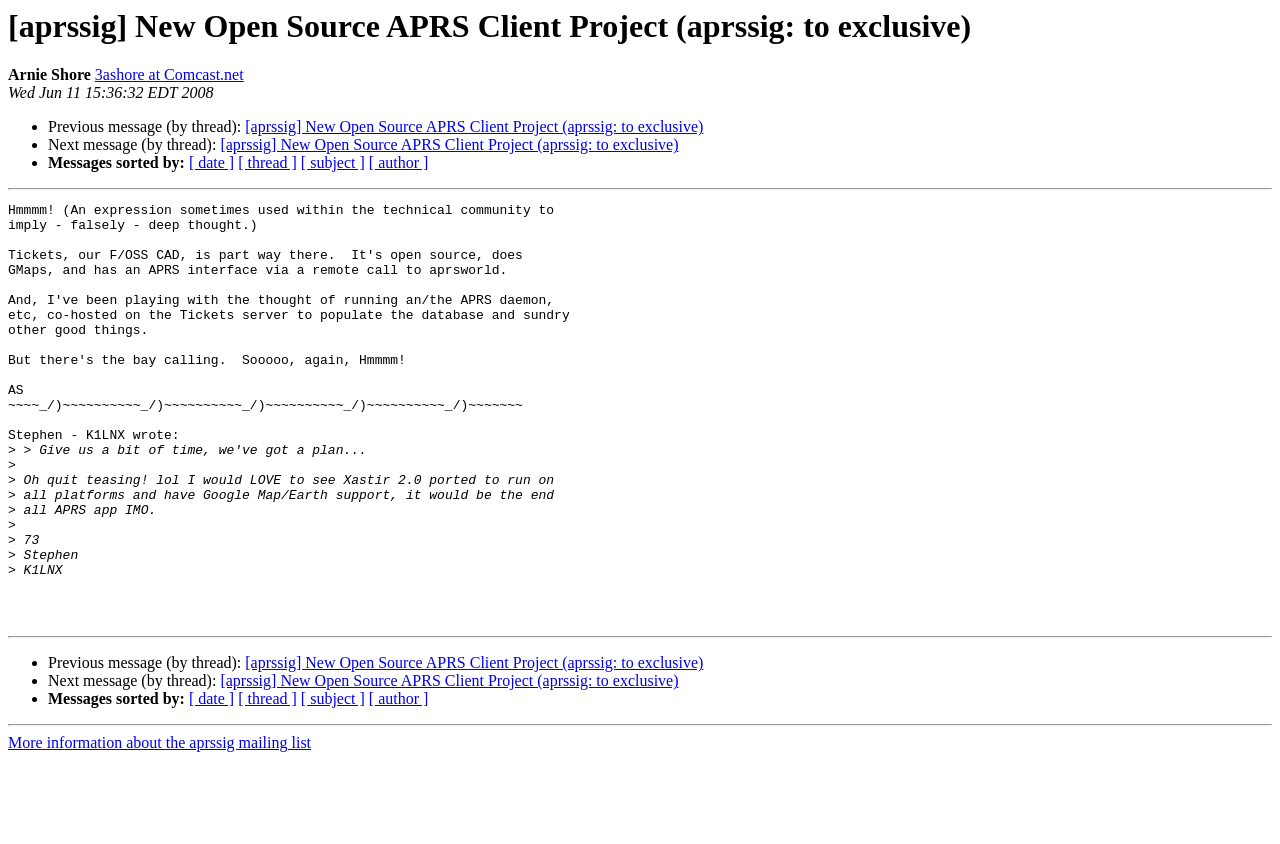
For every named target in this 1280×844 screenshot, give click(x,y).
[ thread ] (267, 162)
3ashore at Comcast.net (169, 74)
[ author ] (399, 162)
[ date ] (211, 162)
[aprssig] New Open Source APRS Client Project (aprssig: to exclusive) (474, 126)
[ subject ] (333, 162)
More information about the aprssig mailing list (159, 826)
